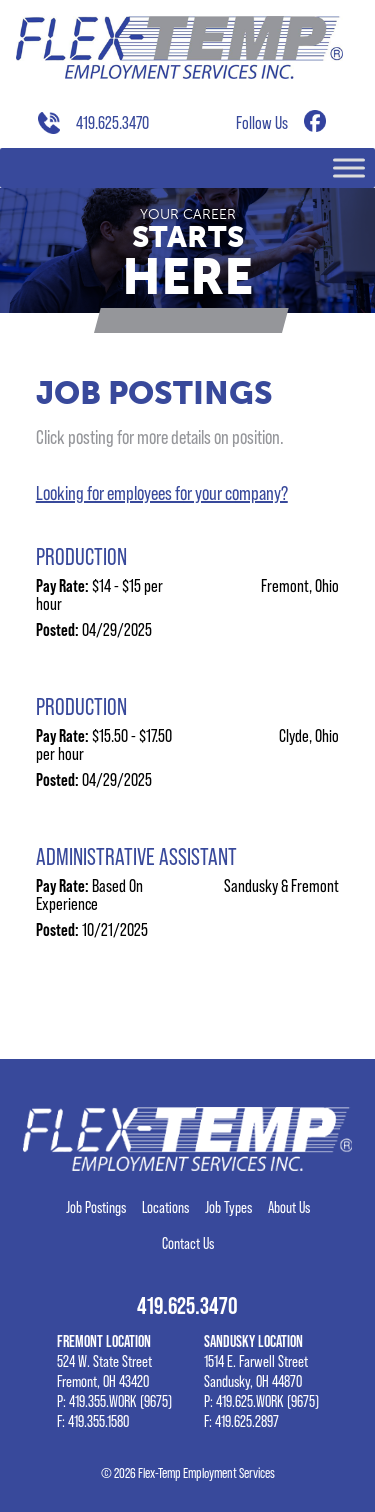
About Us (289, 1208)
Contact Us (188, 1244)
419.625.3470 (112, 122)
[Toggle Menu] (349, 167)
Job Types (228, 1208)
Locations (165, 1208)
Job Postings (96, 1208)
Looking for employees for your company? (162, 493)
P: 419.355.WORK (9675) (114, 1401)
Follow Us (262, 122)
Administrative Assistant (136, 856)
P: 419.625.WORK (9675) (261, 1401)
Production (81, 556)
